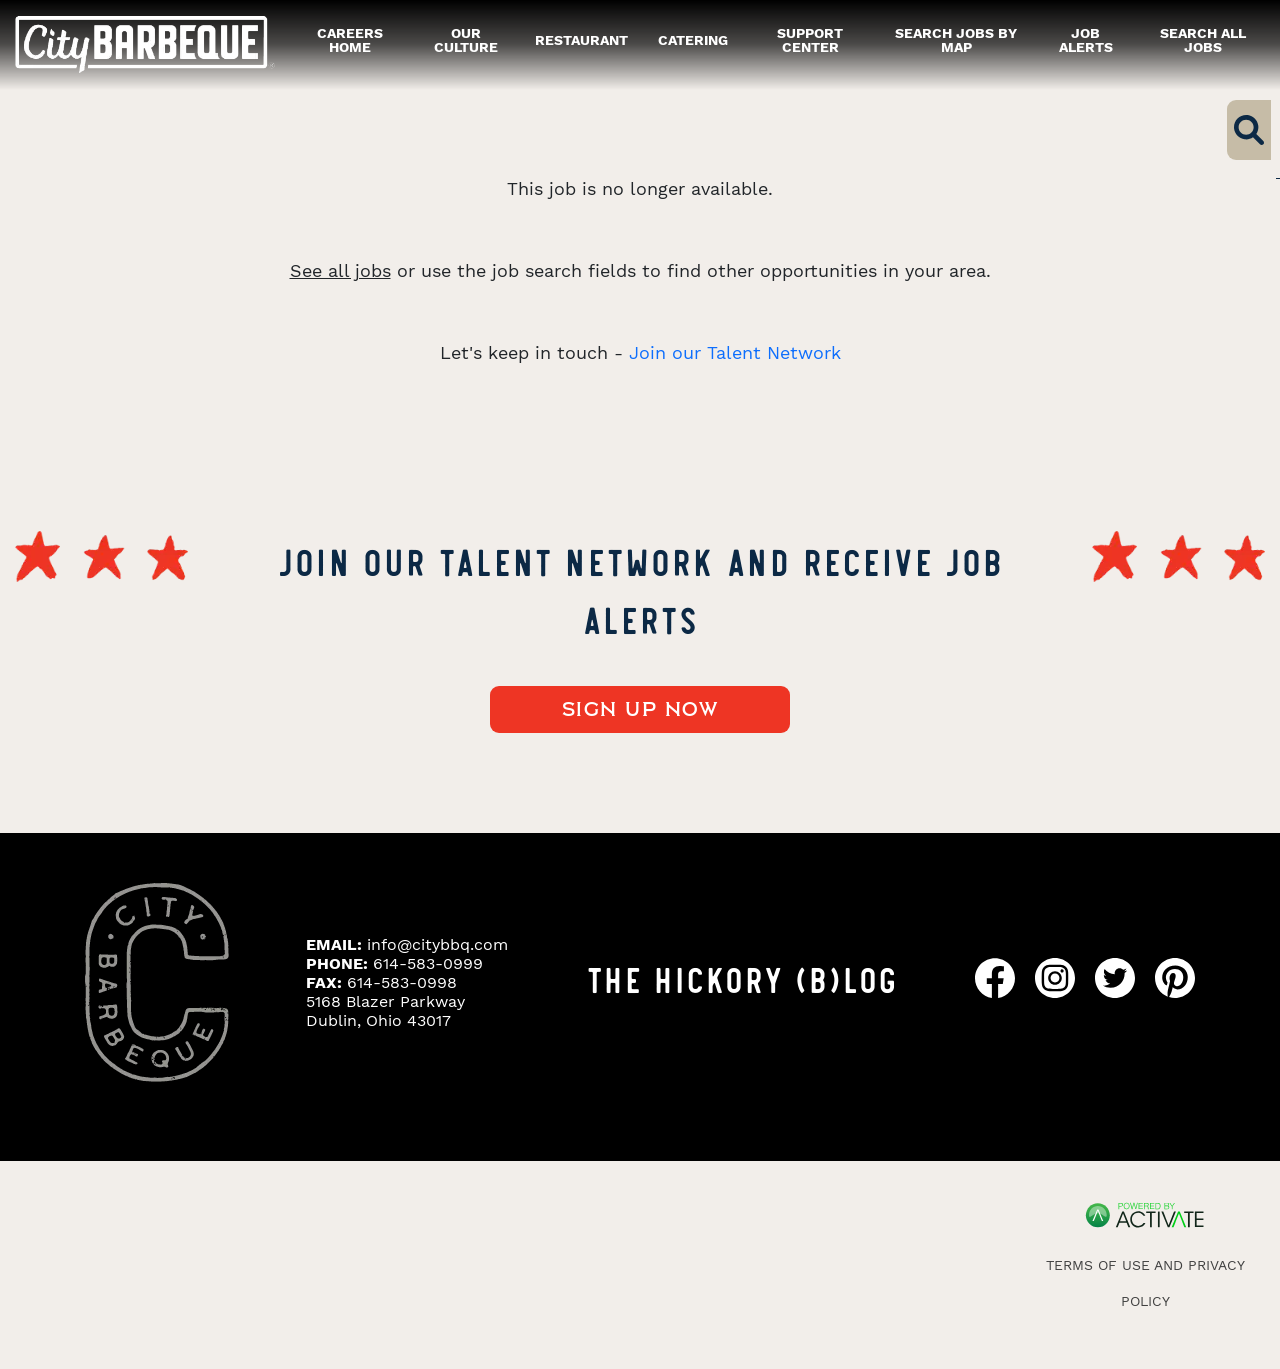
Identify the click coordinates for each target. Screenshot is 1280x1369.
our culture (466, 40)
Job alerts (1086, 40)
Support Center (810, 40)
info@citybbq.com (437, 944)
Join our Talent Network (735, 352)
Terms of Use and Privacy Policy (1145, 1283)
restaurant (581, 40)
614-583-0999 (428, 963)
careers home (350, 40)
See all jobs (340, 270)
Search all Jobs (1203, 40)
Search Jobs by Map (956, 40)
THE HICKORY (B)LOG (742, 978)
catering (693, 40)
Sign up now (640, 710)
